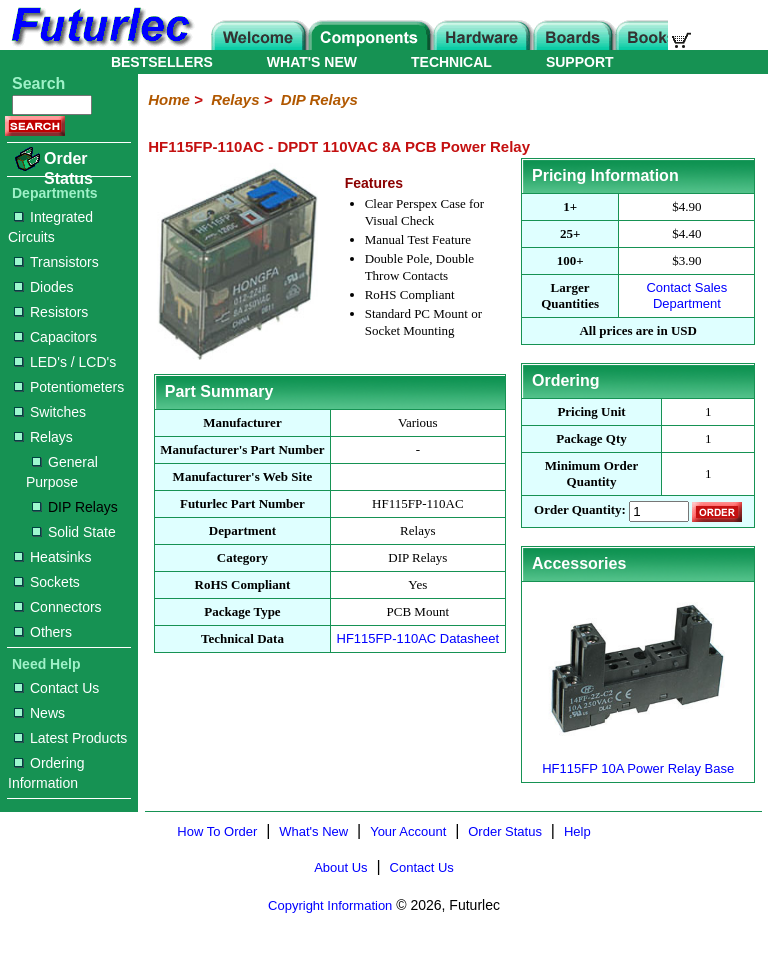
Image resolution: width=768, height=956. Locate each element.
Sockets (47, 582)
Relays (43, 437)
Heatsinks (52, 557)
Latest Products (70, 738)
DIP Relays (75, 507)
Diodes (44, 287)
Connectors (58, 607)
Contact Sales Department (686, 295)
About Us (340, 867)
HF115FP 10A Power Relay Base (638, 760)
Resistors (51, 312)
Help (577, 831)
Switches (50, 412)
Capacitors (55, 337)
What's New (313, 831)
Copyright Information (330, 905)
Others (43, 632)
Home (169, 99)
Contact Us (56, 688)
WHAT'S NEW (312, 62)
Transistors (56, 262)
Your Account (408, 831)
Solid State (74, 532)
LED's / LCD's (65, 362)
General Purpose (62, 472)
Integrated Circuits (50, 227)
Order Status (68, 168)
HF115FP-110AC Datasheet (418, 638)
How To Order (217, 831)
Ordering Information (46, 773)
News (39, 713)
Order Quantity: (580, 510)
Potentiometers (69, 387)
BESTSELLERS (162, 62)
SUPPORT (580, 62)
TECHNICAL (451, 62)
